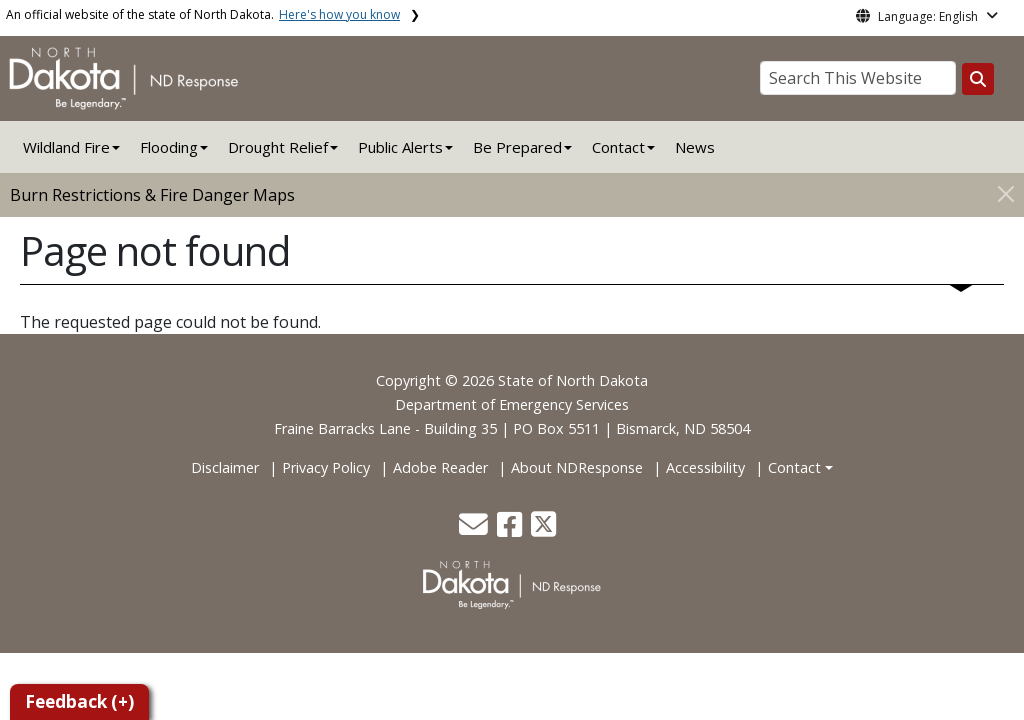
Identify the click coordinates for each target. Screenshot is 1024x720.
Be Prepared (517, 147)
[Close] (1006, 193)
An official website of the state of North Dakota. (203, 14)
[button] (475, 529)
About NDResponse (577, 467)
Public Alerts (400, 147)
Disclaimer (225, 467)
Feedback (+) (79, 701)
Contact (794, 467)
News (695, 147)
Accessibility (705, 467)
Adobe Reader (440, 467)
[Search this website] (978, 79)
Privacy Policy (326, 467)
